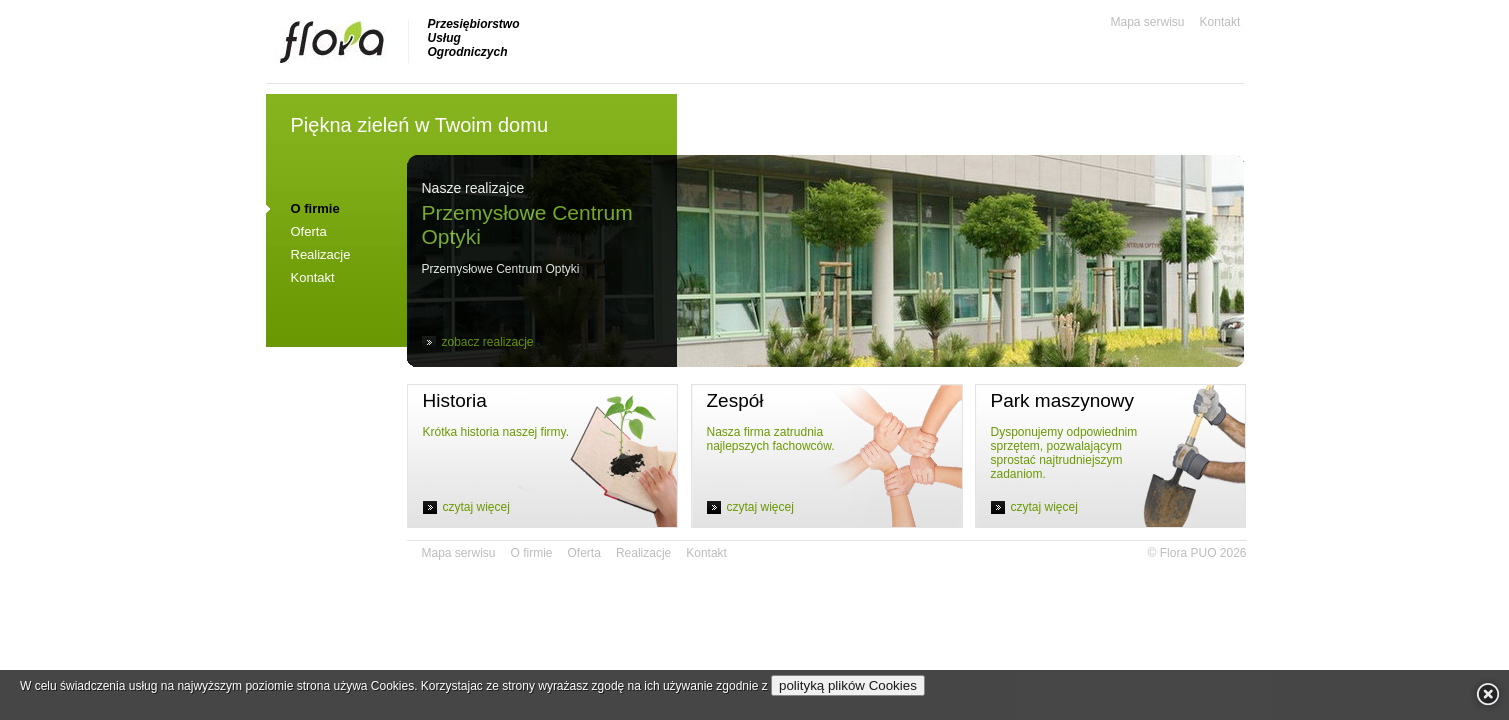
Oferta (309, 231)
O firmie (532, 553)
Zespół (735, 400)
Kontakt (1220, 22)
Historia (455, 400)
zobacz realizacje (488, 342)
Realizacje (321, 254)
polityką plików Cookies (848, 685)
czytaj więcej (476, 507)
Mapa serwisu (1148, 22)
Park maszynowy (1063, 400)
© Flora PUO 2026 (1197, 553)
